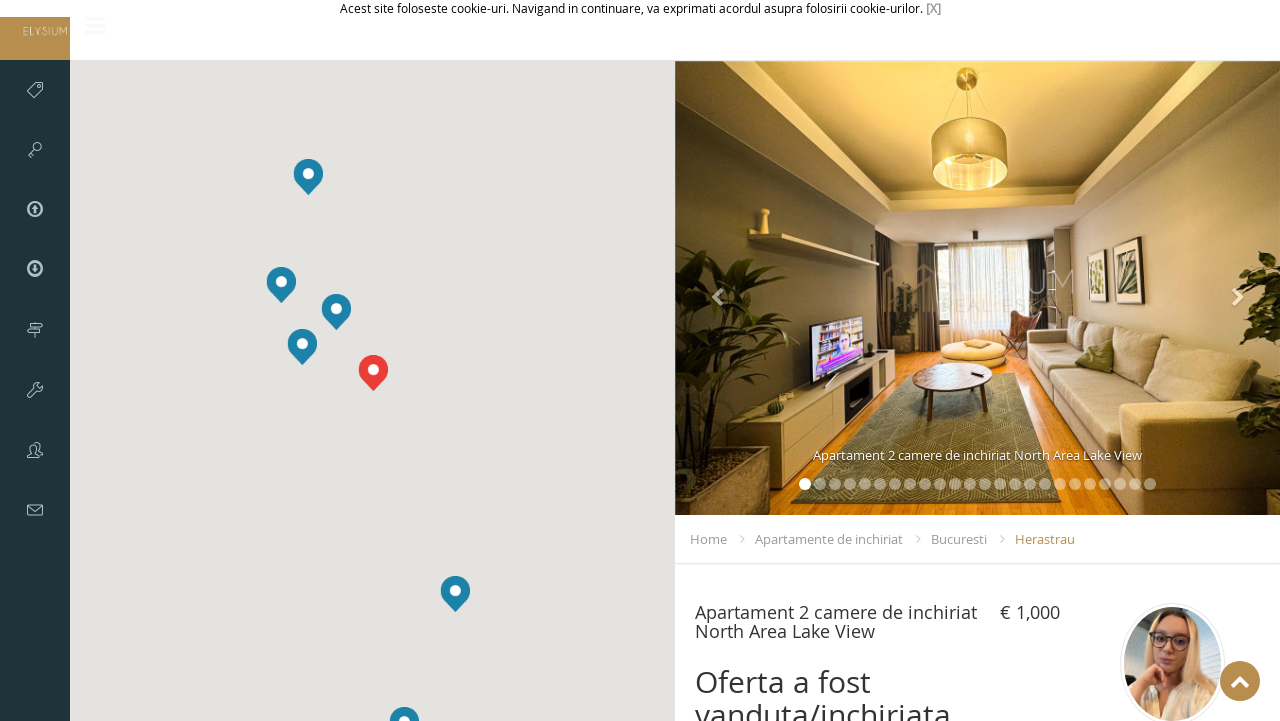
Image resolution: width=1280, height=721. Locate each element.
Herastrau (1045, 539)
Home (708, 539)
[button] (281, 285)
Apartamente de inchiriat (829, 539)
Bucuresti (959, 539)
